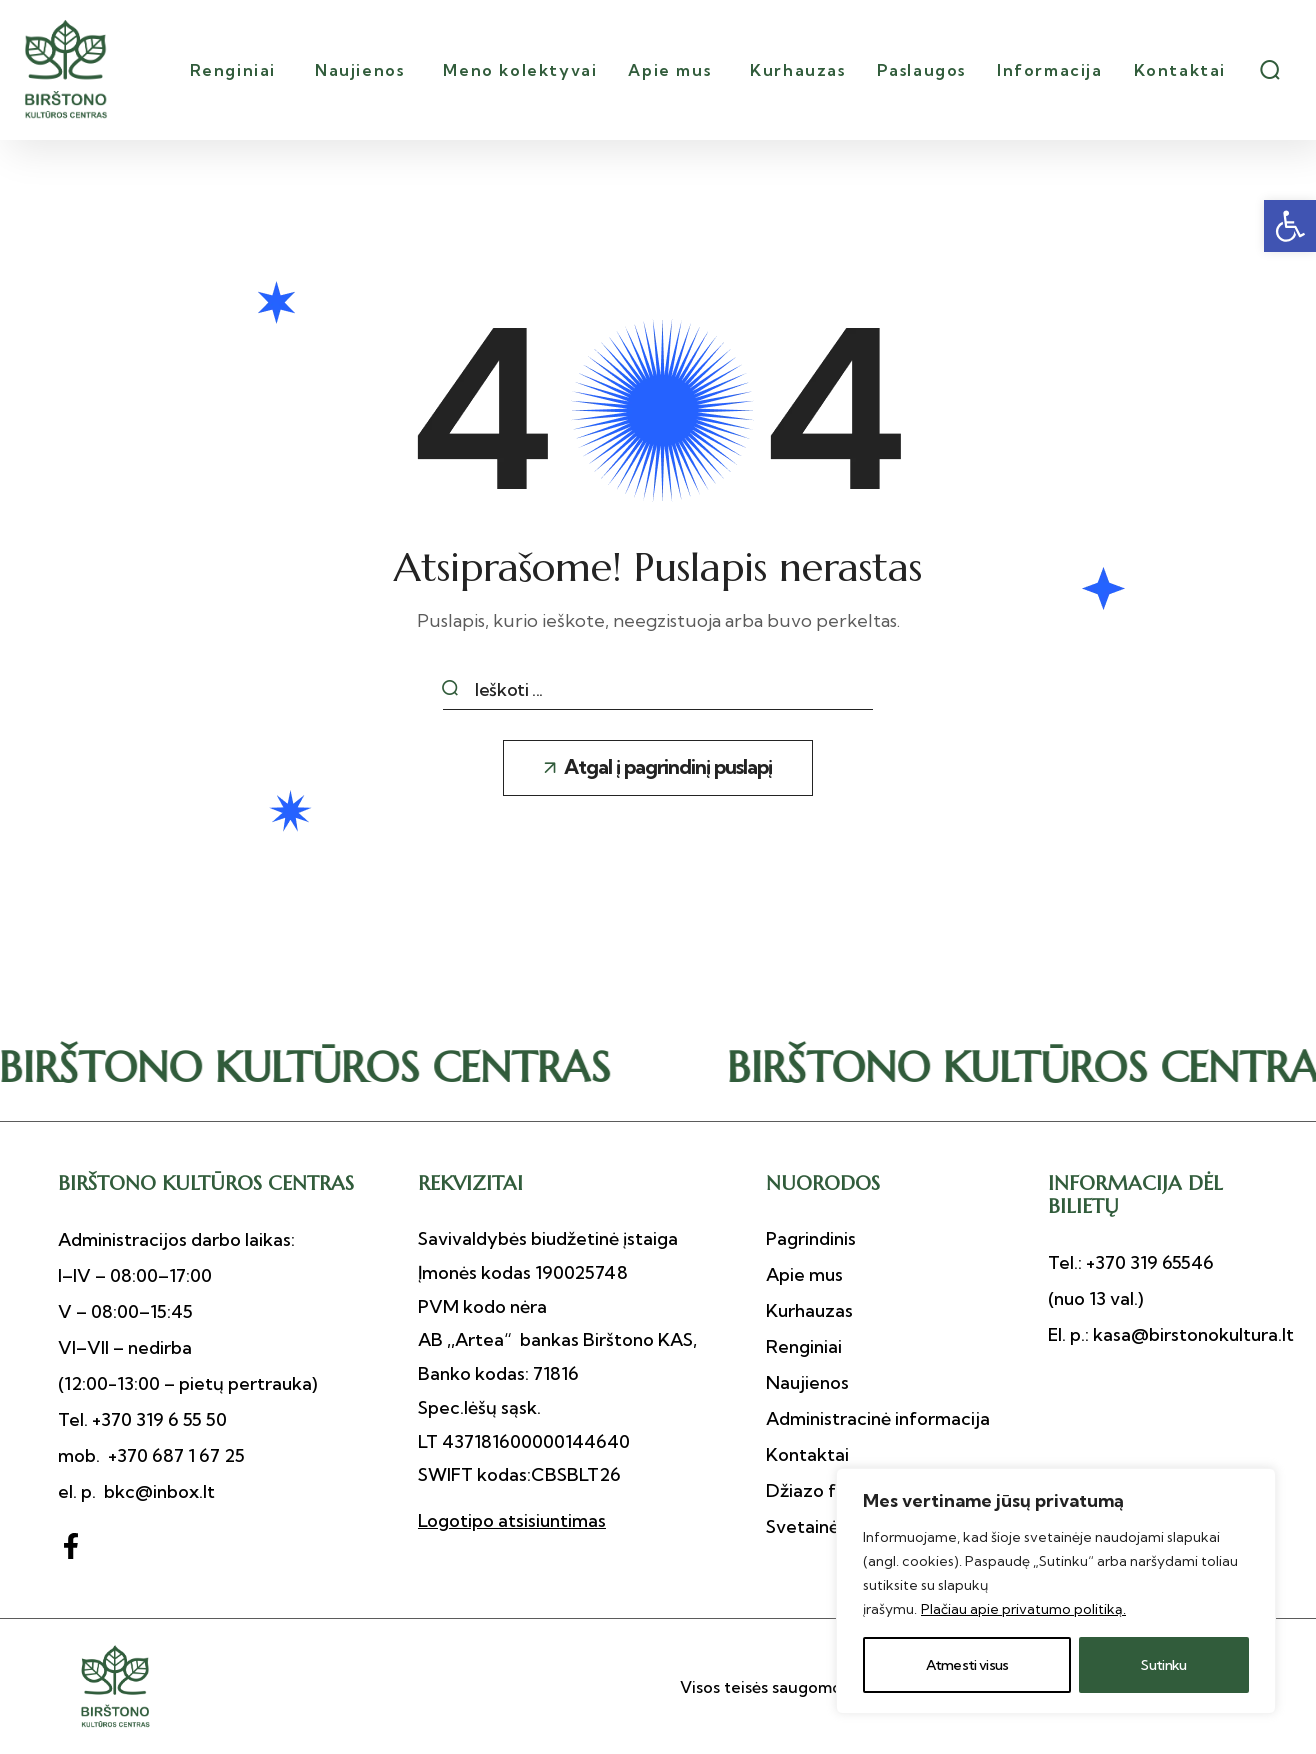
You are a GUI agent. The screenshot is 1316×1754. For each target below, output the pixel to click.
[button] (1290, 226)
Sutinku (1163, 1665)
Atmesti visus (967, 1665)
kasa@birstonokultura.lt (1191, 1334)
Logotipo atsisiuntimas (512, 1520)
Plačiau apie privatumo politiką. (1023, 1609)
